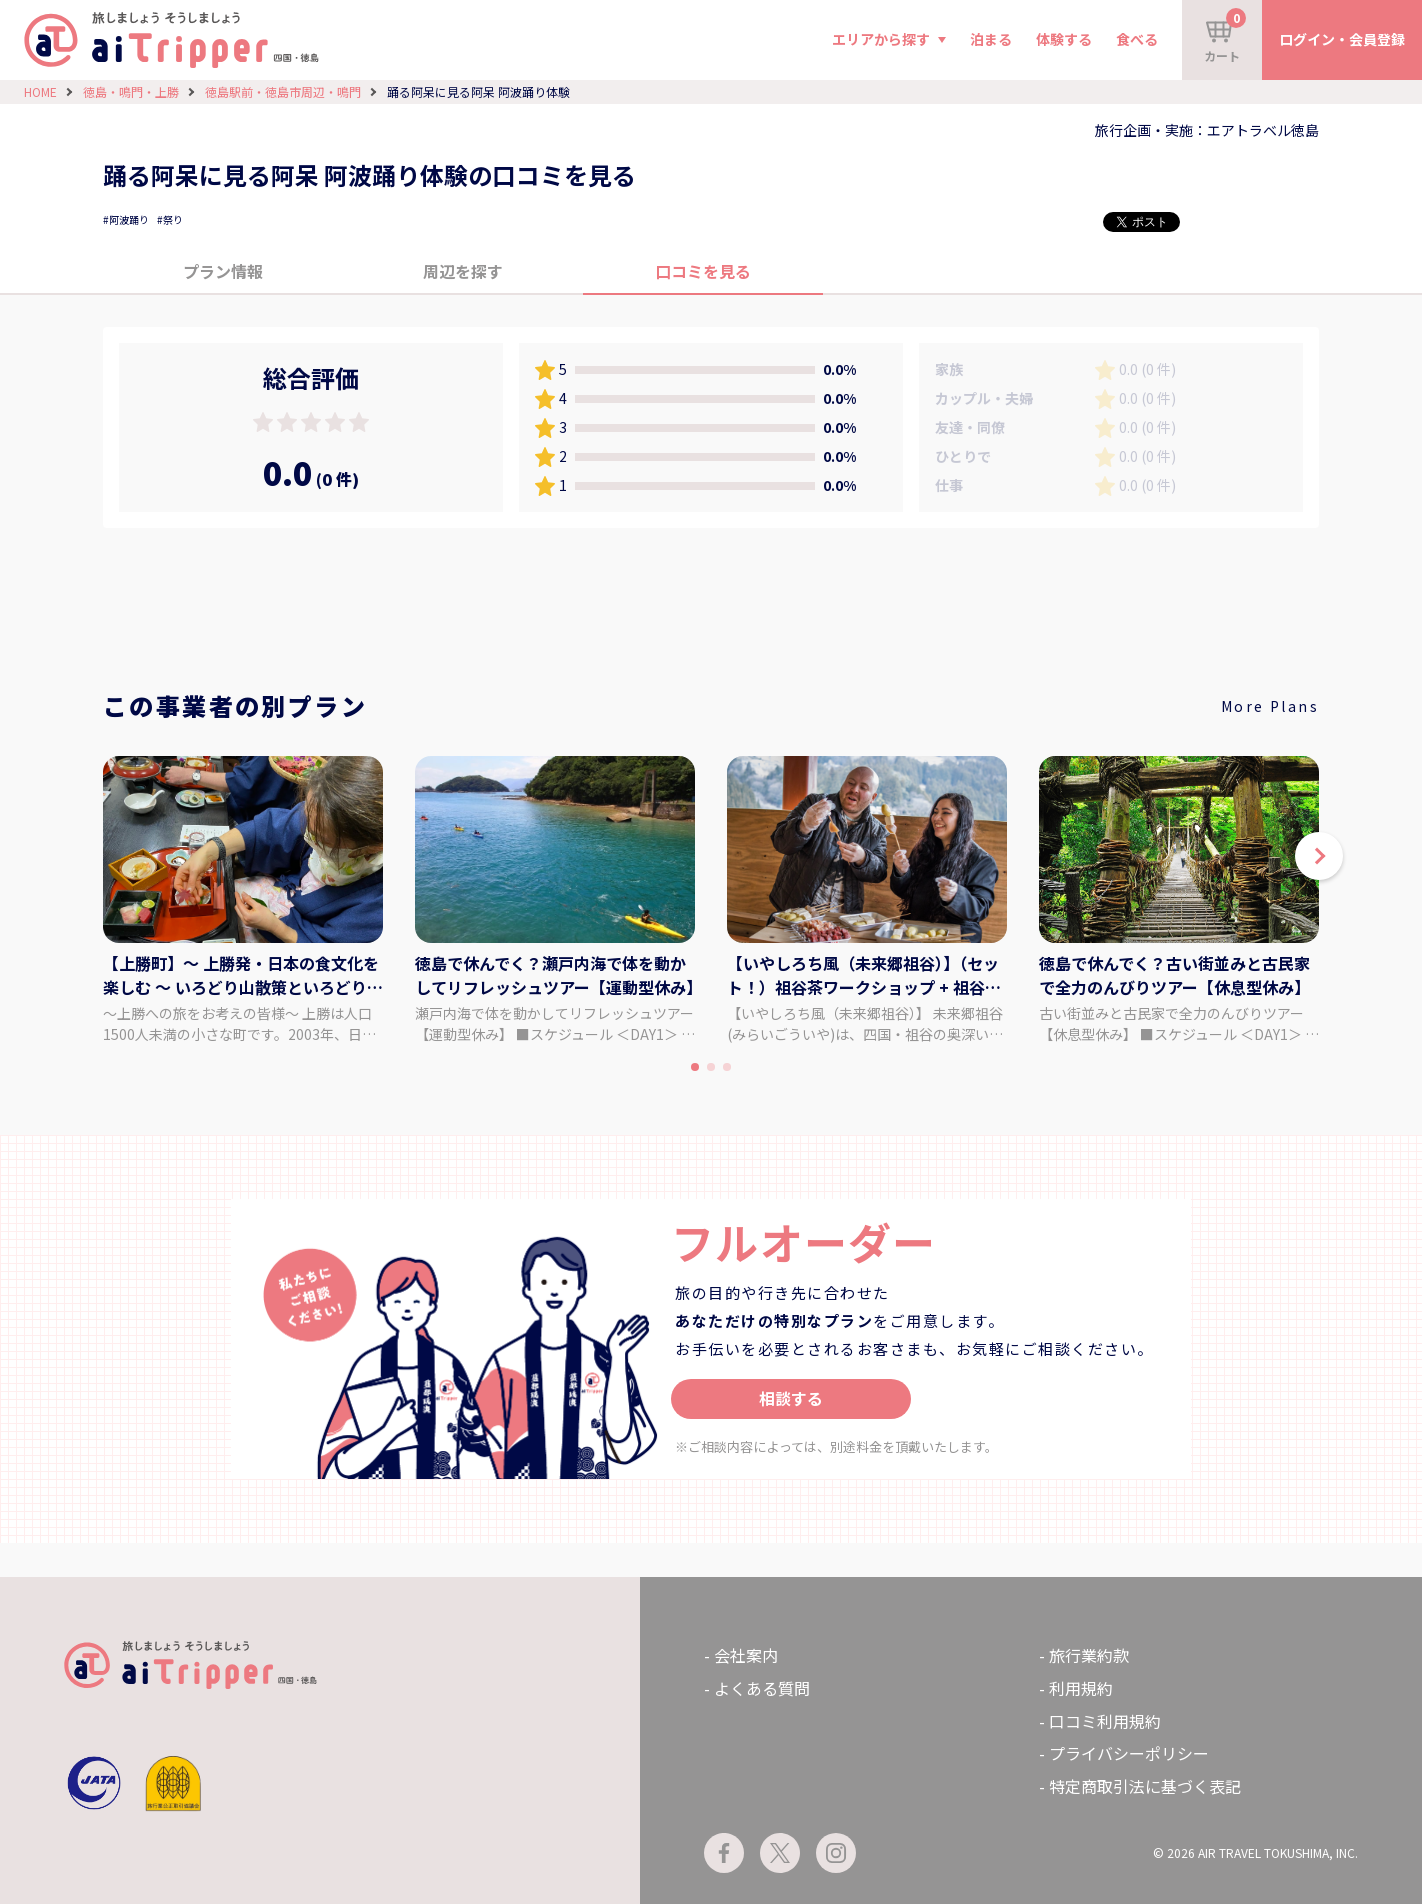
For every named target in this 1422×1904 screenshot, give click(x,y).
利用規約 (1081, 1688)
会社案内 (746, 1655)
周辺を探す (463, 271)
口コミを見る (703, 271)
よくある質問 (762, 1688)
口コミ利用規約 (1105, 1721)
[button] (1319, 856)
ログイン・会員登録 (1342, 39)
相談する (791, 1398)
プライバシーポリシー (1129, 1753)
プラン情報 (223, 271)
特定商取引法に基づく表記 (1145, 1786)
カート (1225, 36)
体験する (1064, 39)
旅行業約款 (1089, 1655)
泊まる (991, 39)
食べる (1137, 39)
